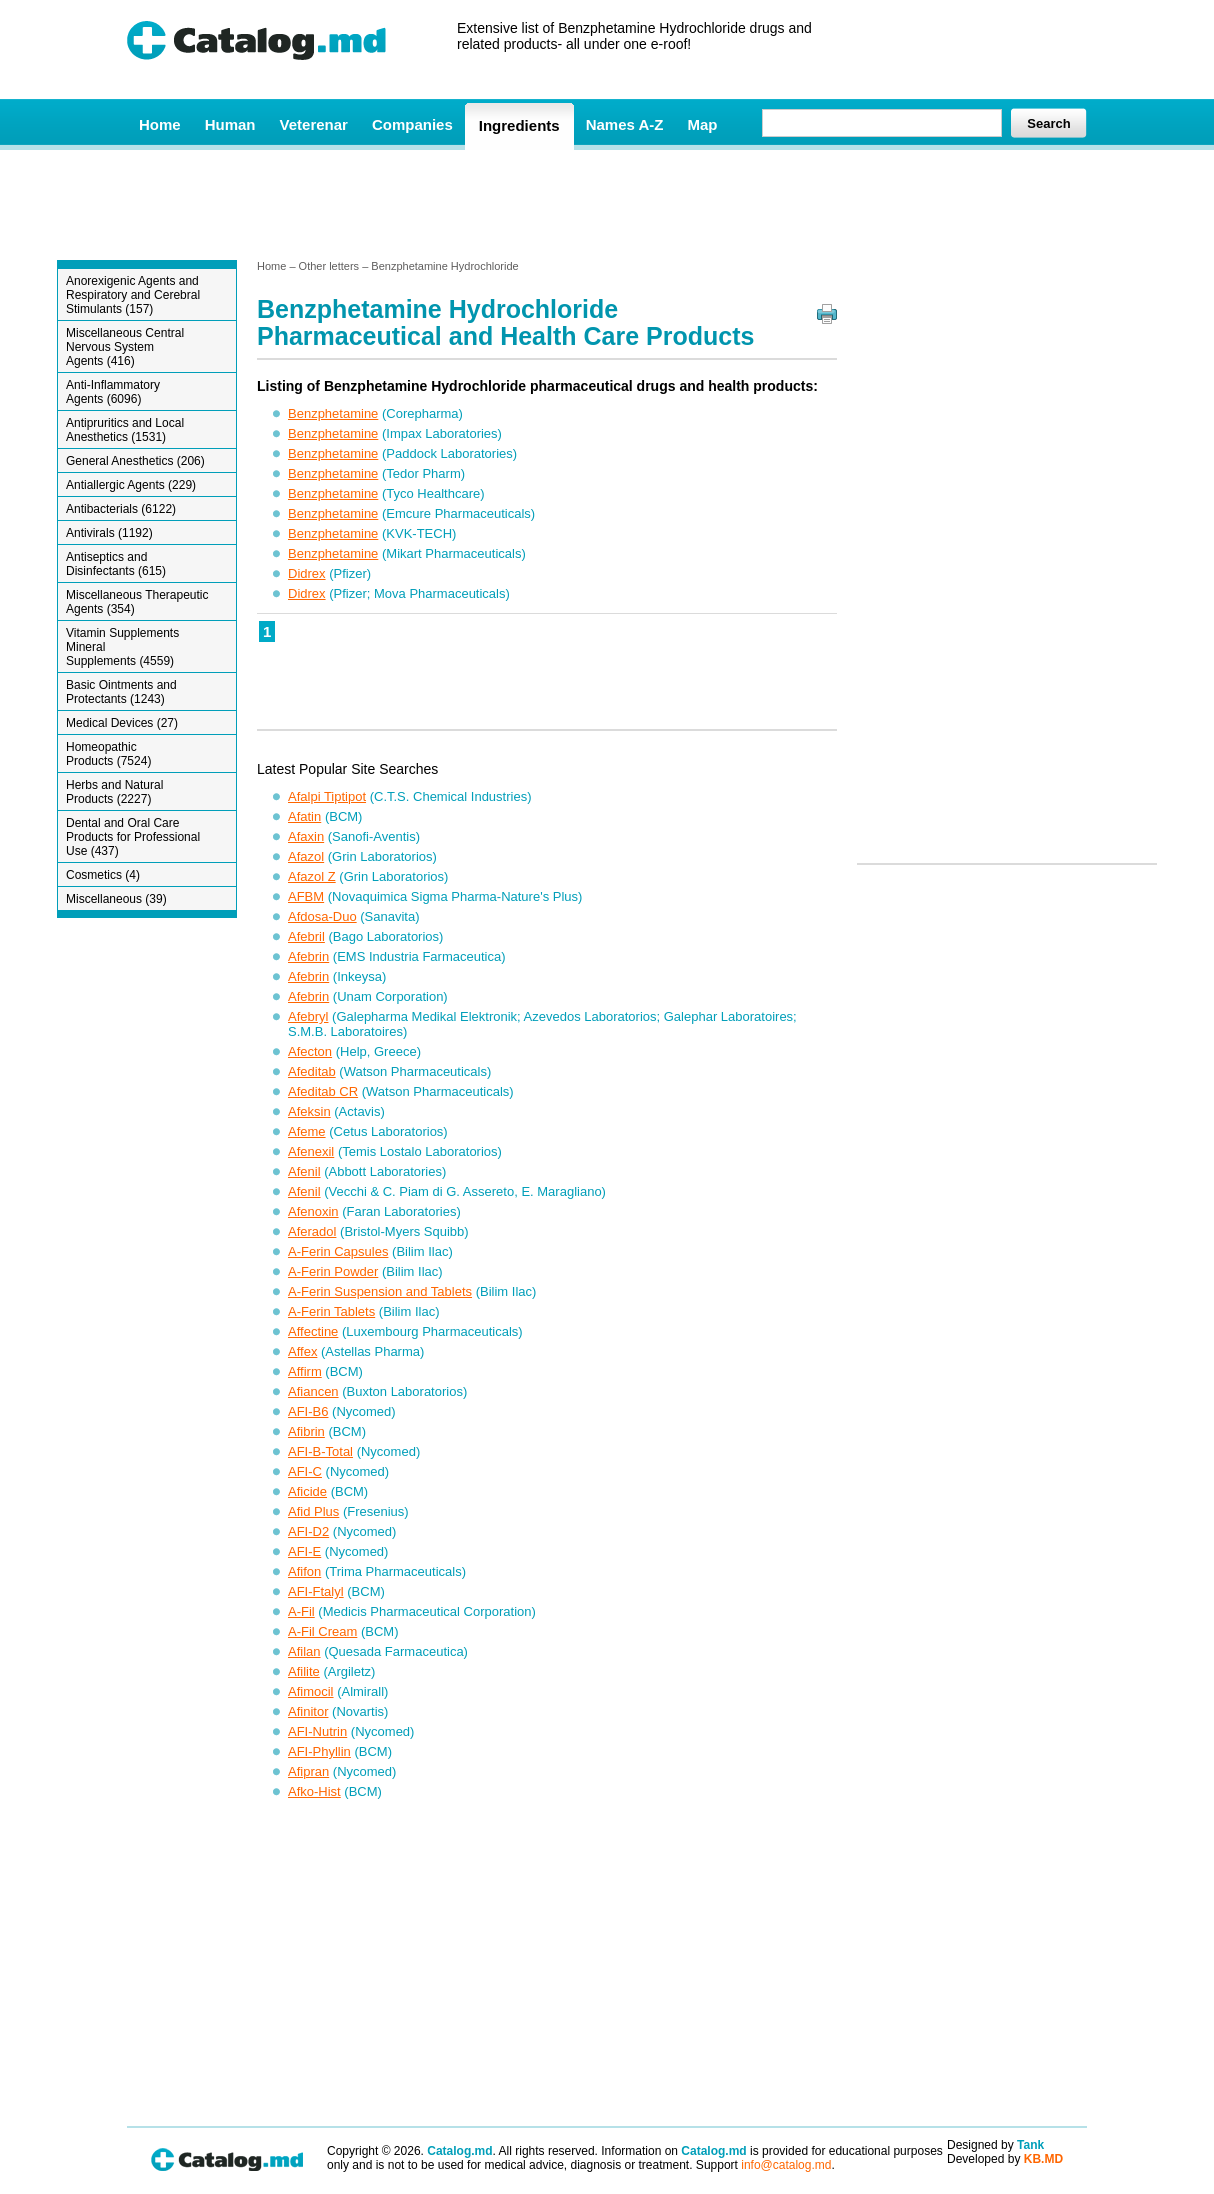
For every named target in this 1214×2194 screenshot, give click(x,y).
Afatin (304, 816)
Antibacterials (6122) (121, 509)
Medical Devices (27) (122, 723)
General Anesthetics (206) (135, 461)
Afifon (304, 1571)
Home (160, 124)
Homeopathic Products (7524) (108, 754)
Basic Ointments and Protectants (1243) (121, 692)
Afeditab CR (323, 1091)
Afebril (306, 936)
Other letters (329, 266)
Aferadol (312, 1231)
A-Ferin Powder (333, 1271)
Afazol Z (312, 876)
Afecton (310, 1051)
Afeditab (312, 1071)
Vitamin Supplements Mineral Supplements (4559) (122, 647)
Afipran (308, 1771)
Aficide (307, 1491)
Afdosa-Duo (322, 916)
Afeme (307, 1131)
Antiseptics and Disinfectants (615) (116, 564)
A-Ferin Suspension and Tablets (380, 1291)
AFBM (306, 896)
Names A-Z (625, 124)
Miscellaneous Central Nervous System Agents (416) (125, 347)
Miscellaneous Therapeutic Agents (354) (137, 602)
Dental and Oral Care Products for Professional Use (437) (133, 837)
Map (702, 124)
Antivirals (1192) (109, 533)
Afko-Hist (314, 1791)
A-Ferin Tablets (331, 1311)
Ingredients (519, 125)
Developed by (1005, 2159)
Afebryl (308, 1016)
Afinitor (308, 1711)
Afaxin (306, 836)
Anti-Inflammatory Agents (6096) (113, 392)
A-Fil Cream (322, 1631)
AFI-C (305, 1471)
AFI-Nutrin (317, 1731)
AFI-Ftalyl (316, 1591)
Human (230, 124)
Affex (302, 1351)
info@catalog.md (786, 2165)
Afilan (304, 1651)
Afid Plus (313, 1511)
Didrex (307, 573)
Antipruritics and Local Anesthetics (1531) (125, 430)
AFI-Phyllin (319, 1751)
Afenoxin (313, 1211)
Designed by (995, 2145)
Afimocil (311, 1691)
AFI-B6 (308, 1411)
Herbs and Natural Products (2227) (114, 792)
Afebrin (308, 956)
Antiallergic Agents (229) (131, 485)
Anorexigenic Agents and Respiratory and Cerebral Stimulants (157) (133, 295)
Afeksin (309, 1111)
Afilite (304, 1671)
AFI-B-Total (320, 1451)
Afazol (306, 856)
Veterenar (314, 124)
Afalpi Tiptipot (327, 796)
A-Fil (301, 1611)
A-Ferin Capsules (338, 1251)
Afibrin (306, 1431)
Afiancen (313, 1391)
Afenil (304, 1171)
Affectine (313, 1331)
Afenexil (311, 1151)
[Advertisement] (606, 203)
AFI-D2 (308, 1531)
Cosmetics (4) (103, 875)
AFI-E (304, 1551)
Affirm (305, 1371)
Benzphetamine (333, 413)
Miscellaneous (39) (116, 899)
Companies (412, 124)
